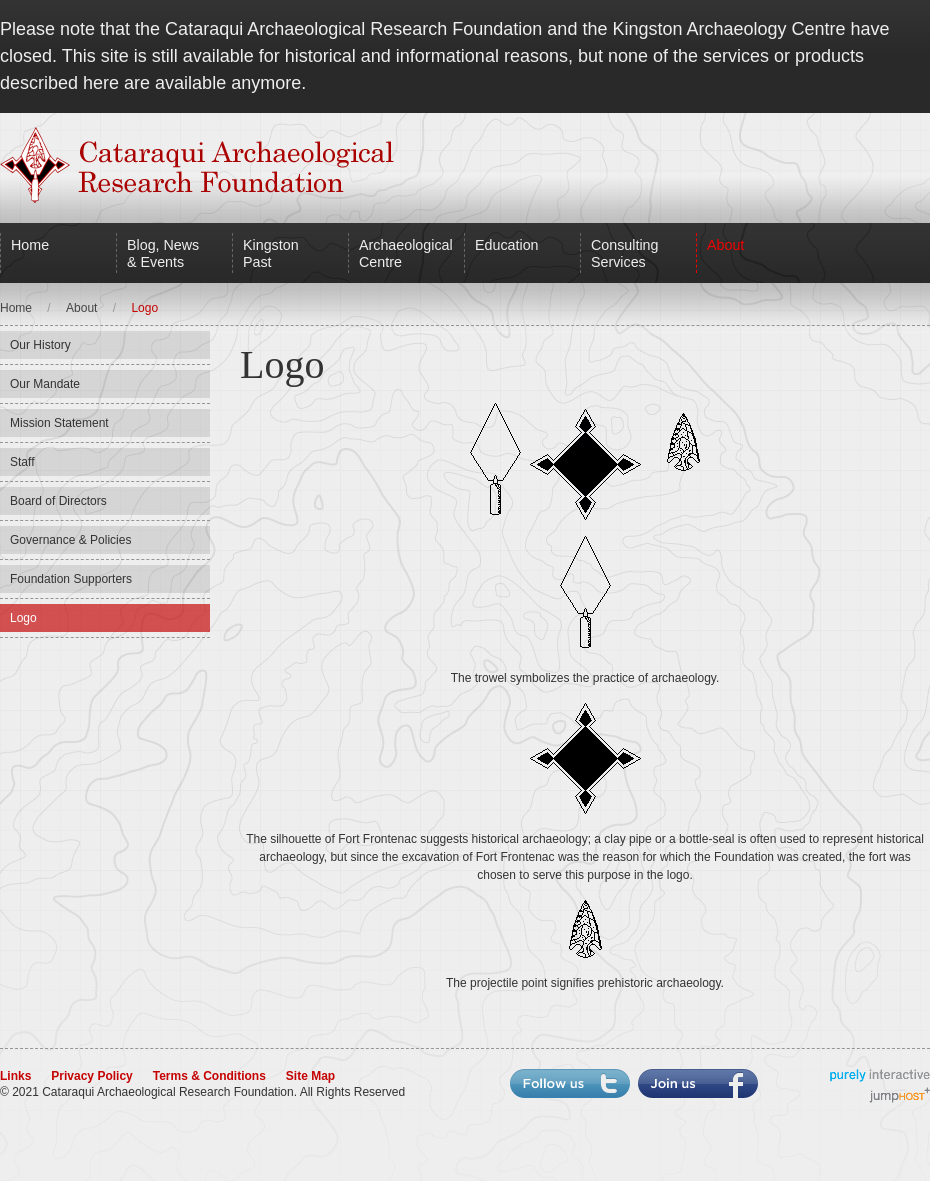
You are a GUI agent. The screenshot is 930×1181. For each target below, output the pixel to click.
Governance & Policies (70, 540)
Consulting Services (624, 253)
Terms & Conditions (209, 1076)
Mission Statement (59, 423)
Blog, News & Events (163, 253)
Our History (40, 345)
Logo (23, 618)
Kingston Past (271, 253)
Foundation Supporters (71, 579)
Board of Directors (58, 501)
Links (15, 1076)
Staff (22, 462)
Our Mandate (45, 384)
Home (30, 245)
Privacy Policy (91, 1076)
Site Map (310, 1076)
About (725, 245)
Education (507, 245)
